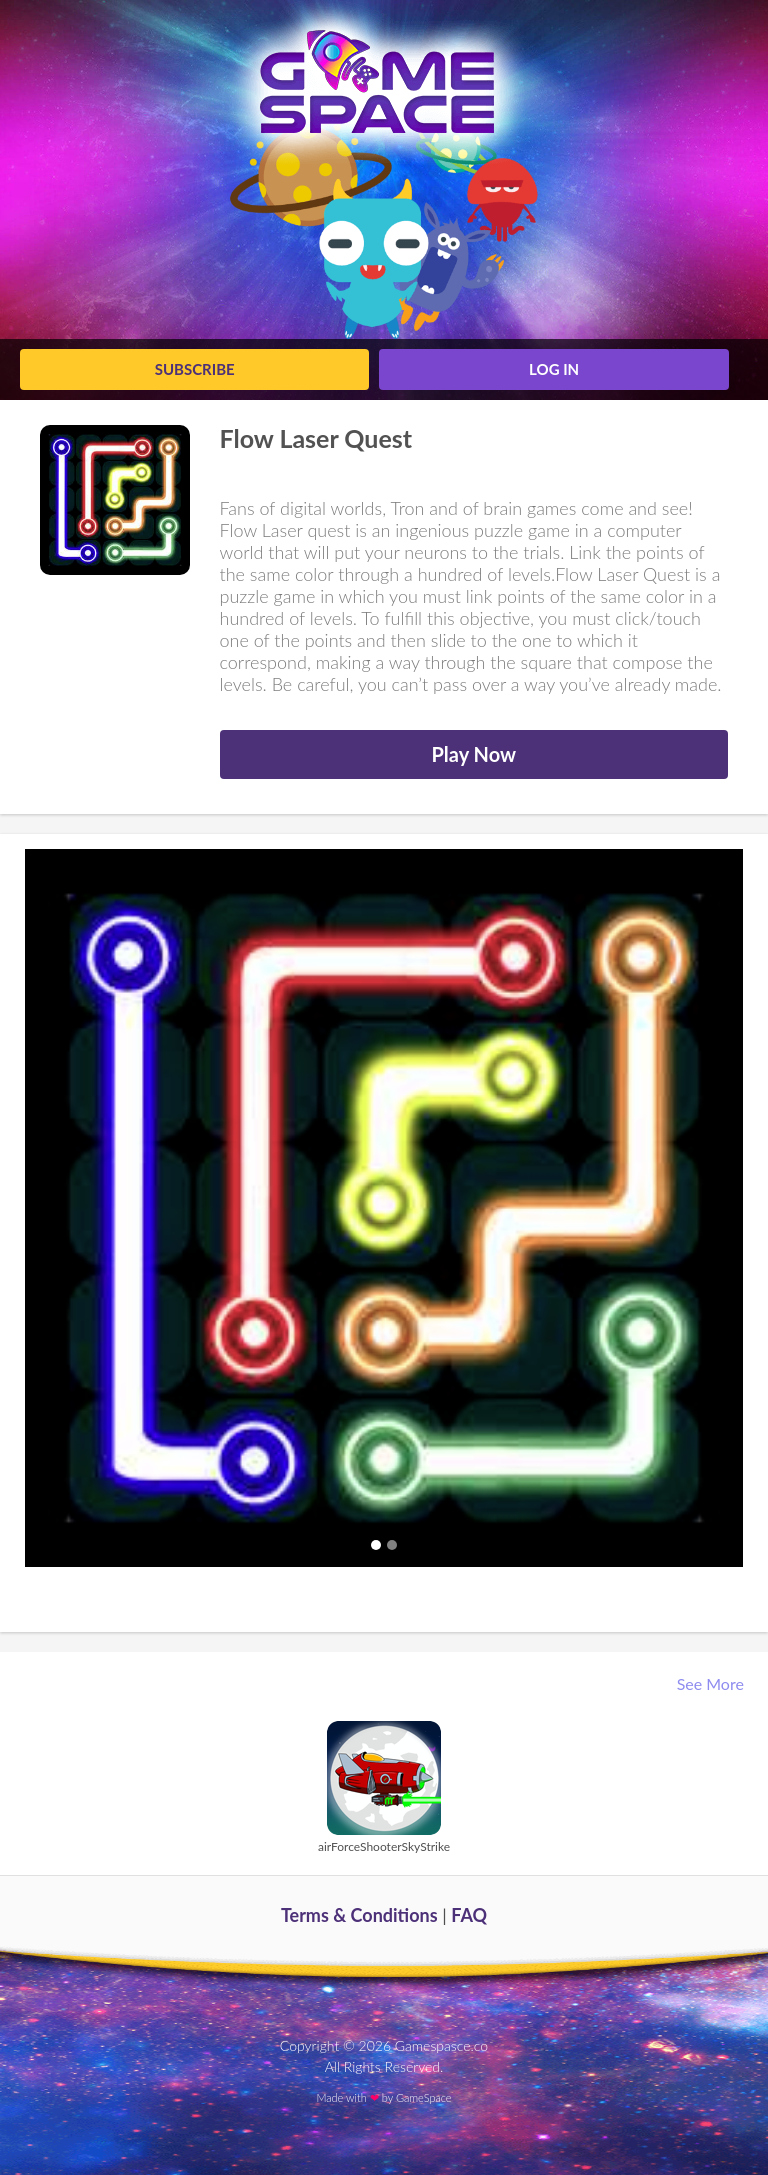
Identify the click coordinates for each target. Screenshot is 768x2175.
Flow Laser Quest (316, 438)
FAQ (469, 1915)
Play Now (473, 754)
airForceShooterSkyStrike (384, 1846)
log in (554, 369)
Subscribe (195, 369)
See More (712, 1683)
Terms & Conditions (359, 1915)
